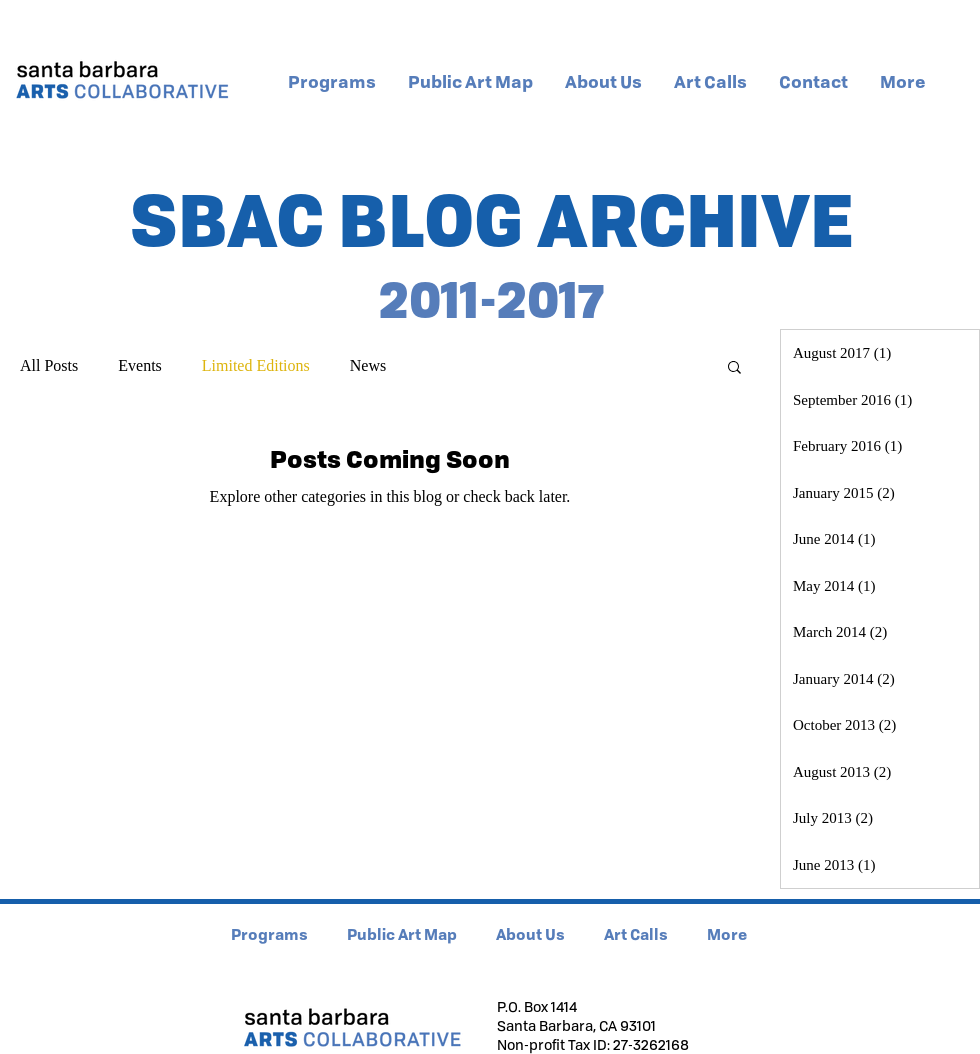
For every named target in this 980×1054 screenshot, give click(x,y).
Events (140, 365)
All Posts (49, 365)
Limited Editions (256, 365)
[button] (734, 368)
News (368, 365)
